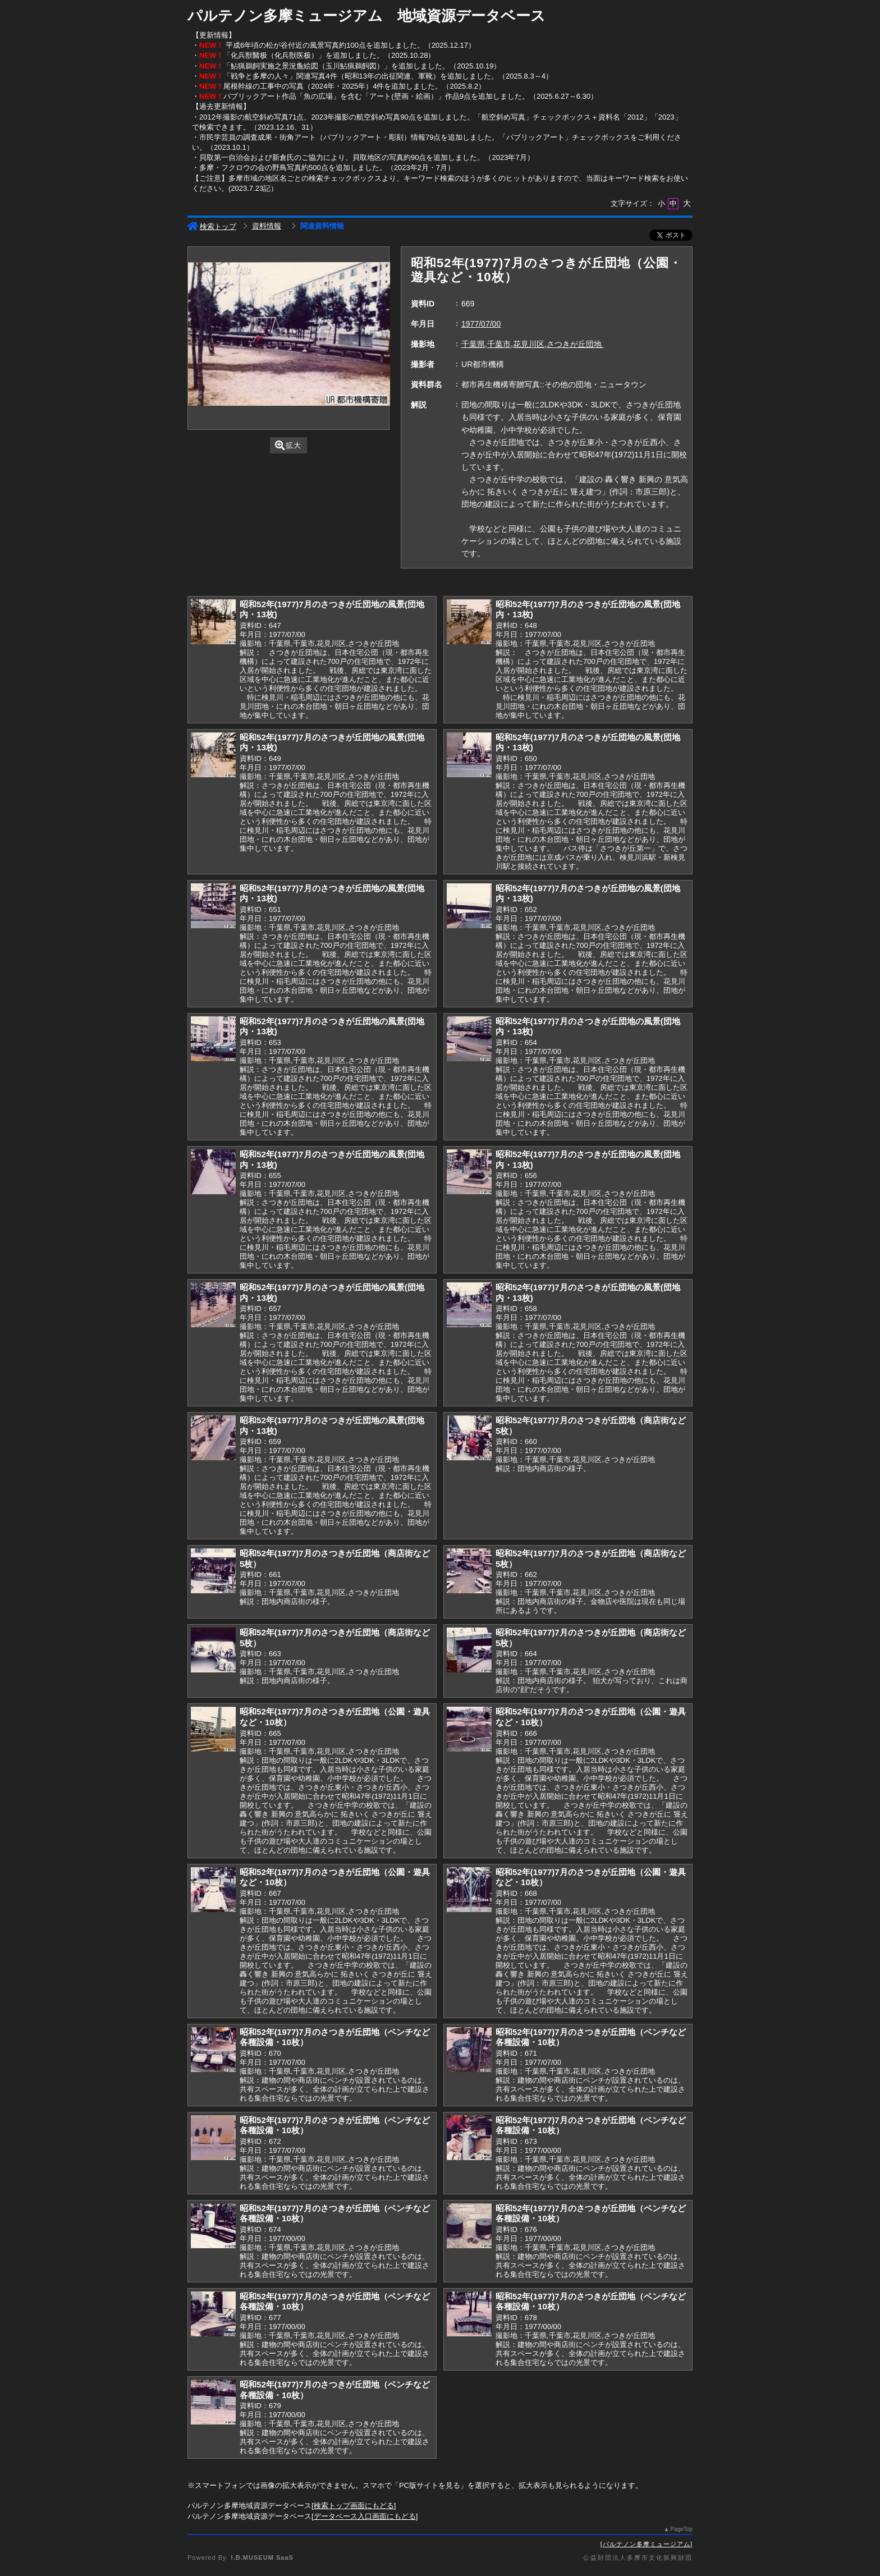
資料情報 (266, 226)
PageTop (682, 2529)
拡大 (288, 445)
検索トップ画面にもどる (354, 2505)
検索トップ (211, 226)
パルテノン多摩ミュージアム (646, 2544)
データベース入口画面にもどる (365, 2516)
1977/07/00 (481, 323)
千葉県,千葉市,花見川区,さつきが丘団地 (532, 344)
